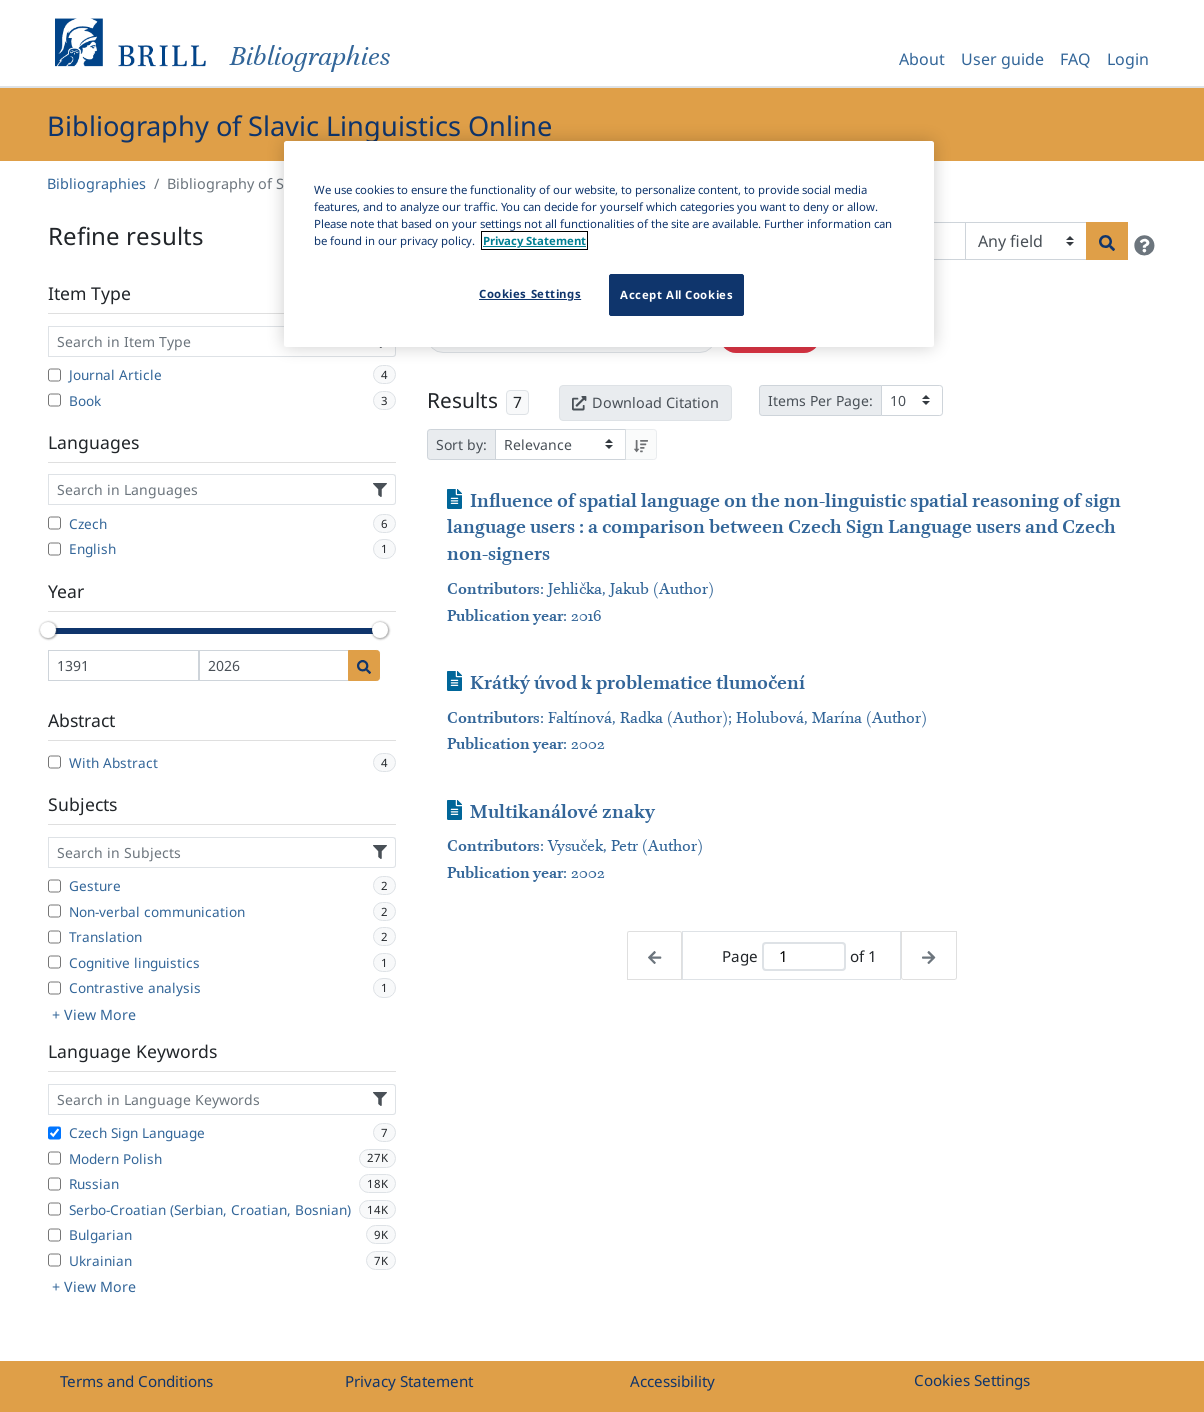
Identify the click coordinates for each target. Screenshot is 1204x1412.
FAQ (1075, 59)
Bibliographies (96, 183)
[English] (54, 549)
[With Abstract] (54, 762)
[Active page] (804, 956)
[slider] (48, 630)
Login (1128, 59)
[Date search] (364, 665)
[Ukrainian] (54, 1260)
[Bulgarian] (54, 1235)
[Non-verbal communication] (54, 911)
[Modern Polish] (54, 1158)
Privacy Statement (409, 1381)
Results (462, 400)
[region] (609, 244)
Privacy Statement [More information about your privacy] (534, 240)
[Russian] (54, 1184)
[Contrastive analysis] (54, 988)
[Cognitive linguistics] (54, 962)
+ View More (94, 1014)
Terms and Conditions (136, 1381)
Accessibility (672, 1381)
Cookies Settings (972, 1380)
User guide (1002, 59)
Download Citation (645, 402)
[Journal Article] (54, 375)
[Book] (54, 400)
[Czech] (54, 523)
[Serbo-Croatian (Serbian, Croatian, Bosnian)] (54, 1209)
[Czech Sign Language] (54, 1133)
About (922, 59)
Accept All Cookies (676, 294)
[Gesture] (54, 886)
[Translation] (54, 937)
